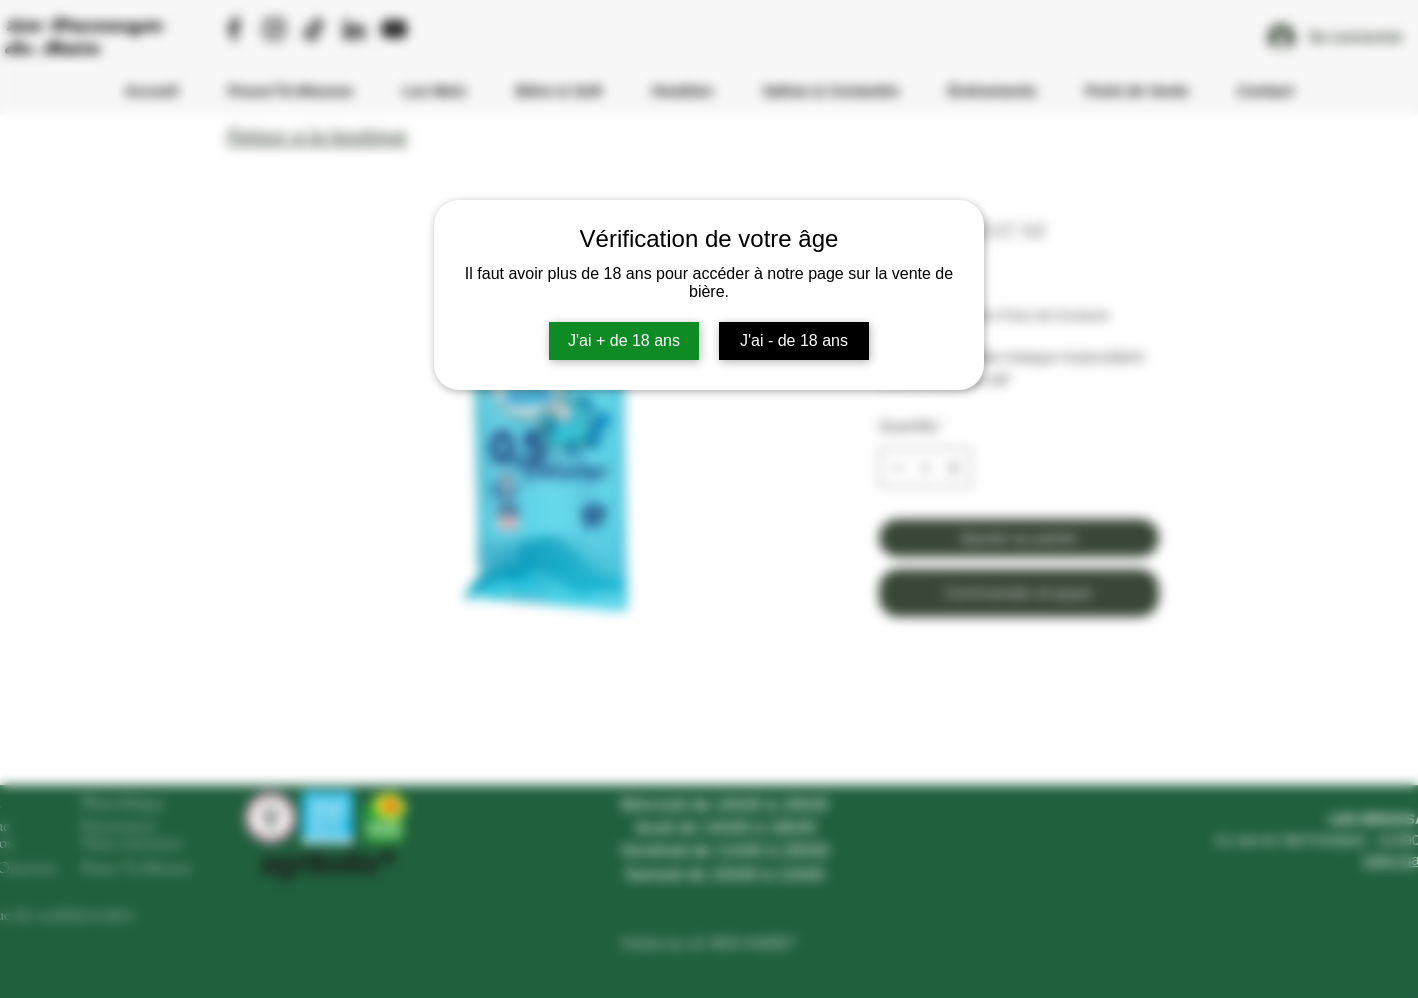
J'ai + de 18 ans (624, 340)
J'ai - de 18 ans (794, 340)
